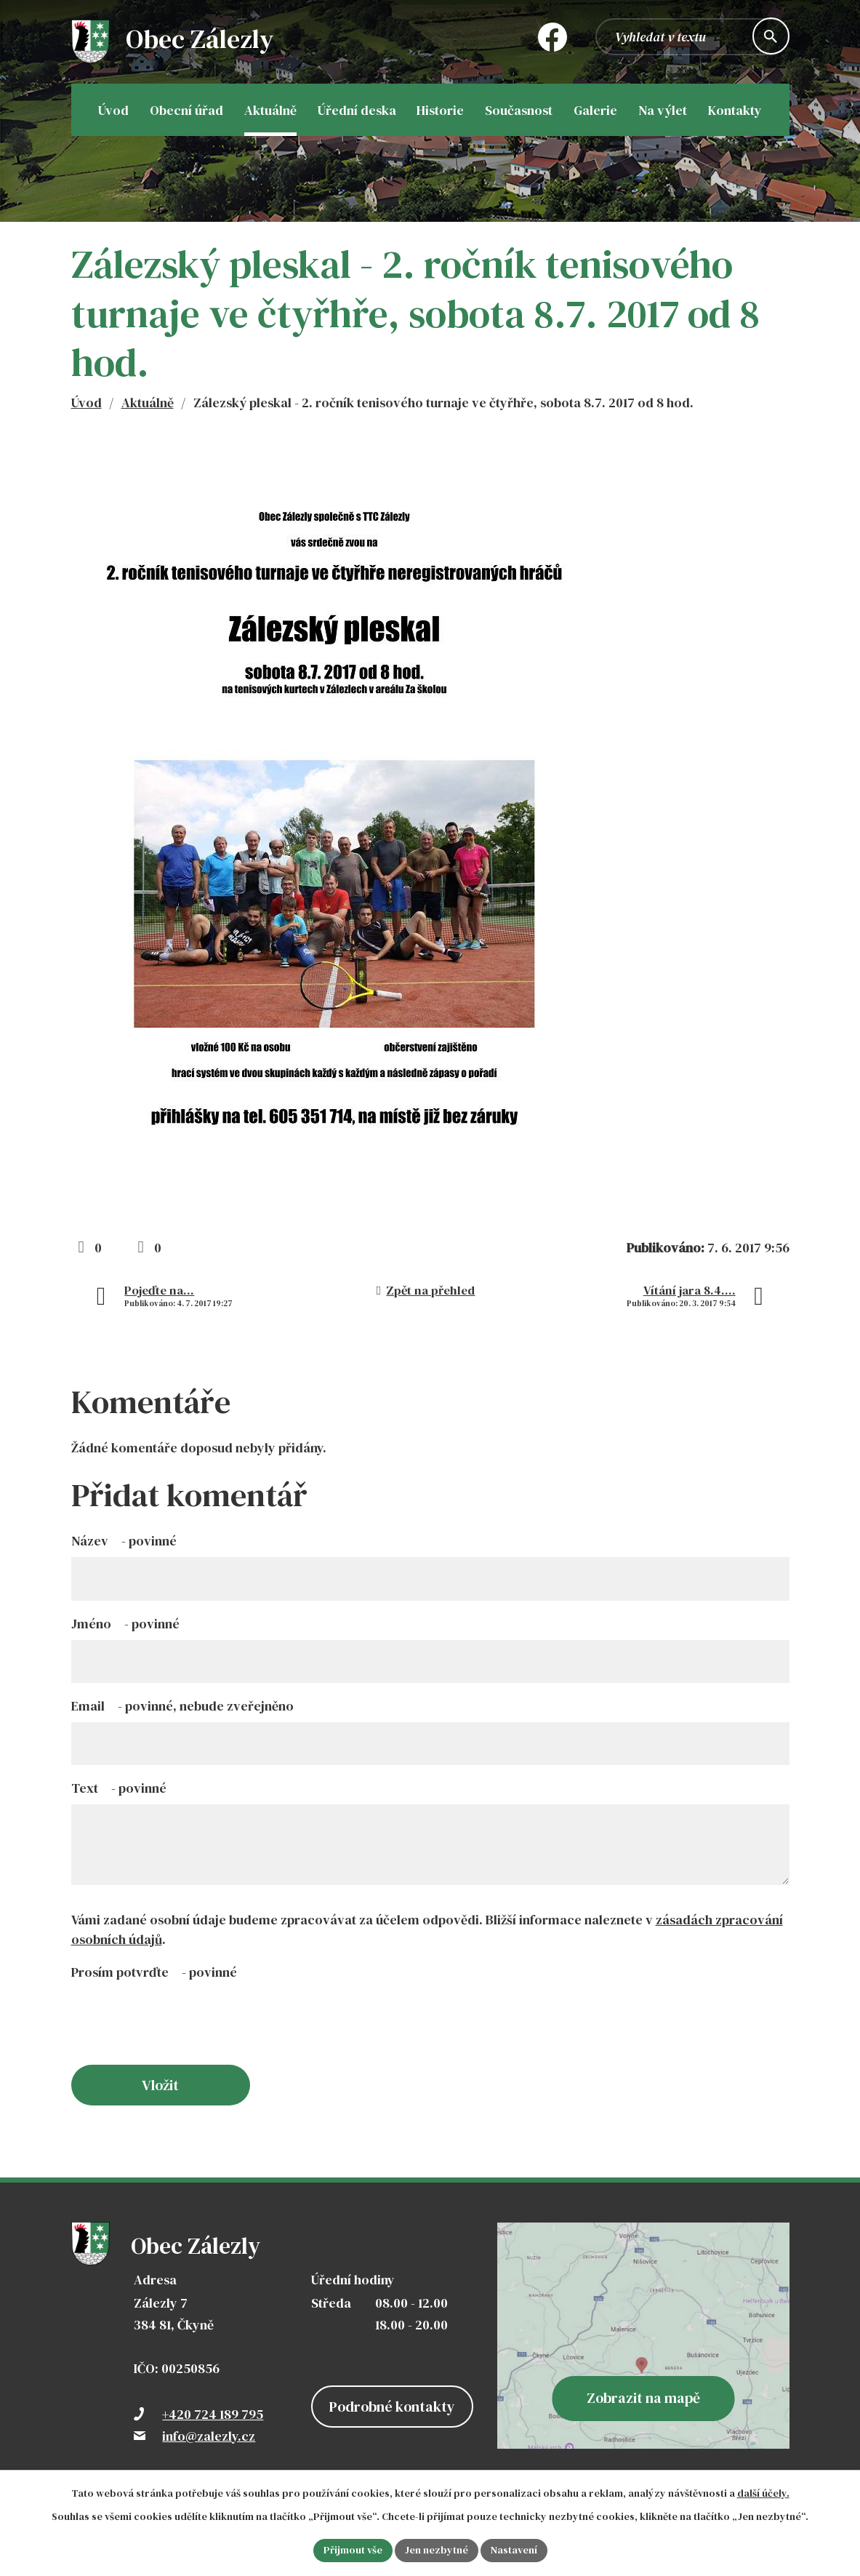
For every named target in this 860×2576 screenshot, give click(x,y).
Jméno (125, 1624)
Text (118, 1788)
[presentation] (181, 2029)
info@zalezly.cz (208, 2436)
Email (182, 1706)
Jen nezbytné (436, 2550)
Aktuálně (147, 402)
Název (124, 1541)
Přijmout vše (352, 2550)
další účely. (763, 2493)
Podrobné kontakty (392, 2406)
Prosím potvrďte (154, 1972)
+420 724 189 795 (212, 2414)
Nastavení (514, 2550)
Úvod (86, 402)
